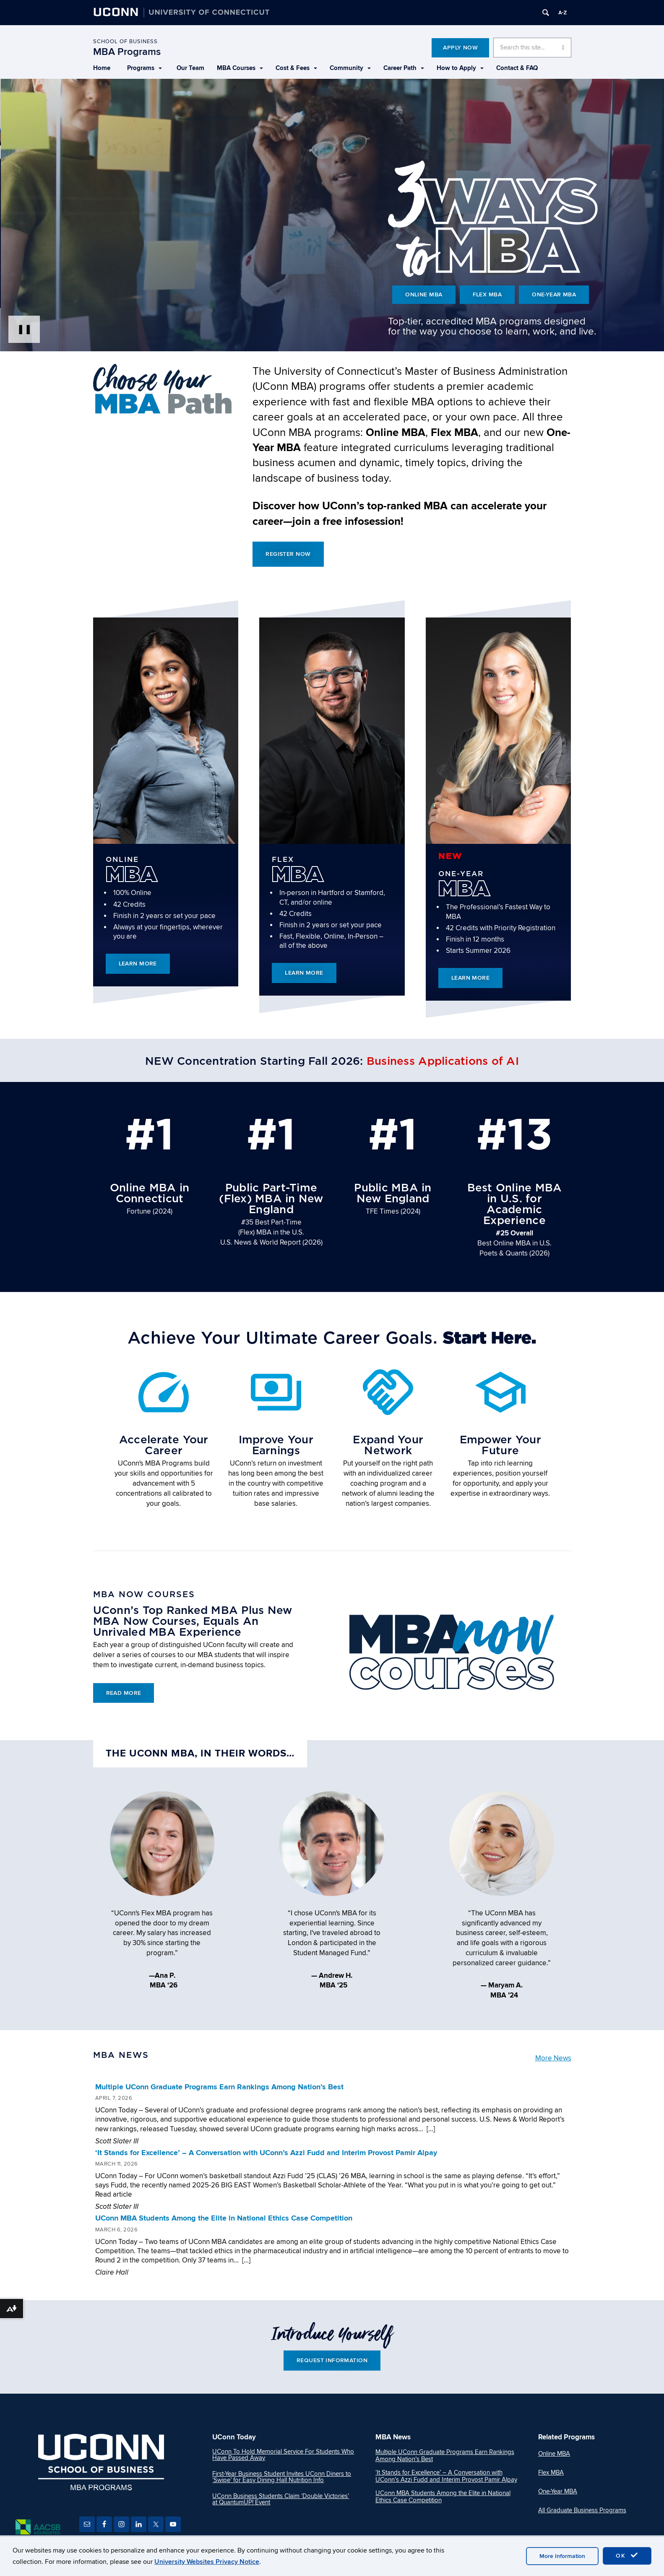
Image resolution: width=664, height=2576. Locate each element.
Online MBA (422, 294)
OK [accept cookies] (627, 2555)
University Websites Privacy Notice (206, 2562)
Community (350, 68)
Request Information (332, 2360)
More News (553, 2059)
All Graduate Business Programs (582, 2510)
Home (101, 68)
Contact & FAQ (517, 68)
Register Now (288, 554)
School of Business (125, 41)
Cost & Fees (296, 68)
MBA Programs (127, 52)
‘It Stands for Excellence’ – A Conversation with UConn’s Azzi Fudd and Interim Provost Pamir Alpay (266, 2153)
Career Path (403, 68)
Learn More (138, 964)
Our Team (190, 68)
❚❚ (24, 329)
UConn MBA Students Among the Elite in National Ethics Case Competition (223, 2218)
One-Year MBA (555, 294)
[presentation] (332, 215)
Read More (124, 1693)
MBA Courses (240, 68)
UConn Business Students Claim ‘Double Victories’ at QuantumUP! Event (280, 2499)
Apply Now (460, 47)
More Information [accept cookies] (562, 2556)
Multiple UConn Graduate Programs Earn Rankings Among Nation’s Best (219, 2087)
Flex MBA (487, 294)
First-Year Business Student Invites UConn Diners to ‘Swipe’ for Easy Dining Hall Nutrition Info (281, 2477)
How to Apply (460, 68)
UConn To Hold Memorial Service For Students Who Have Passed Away (283, 2455)
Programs (144, 68)
